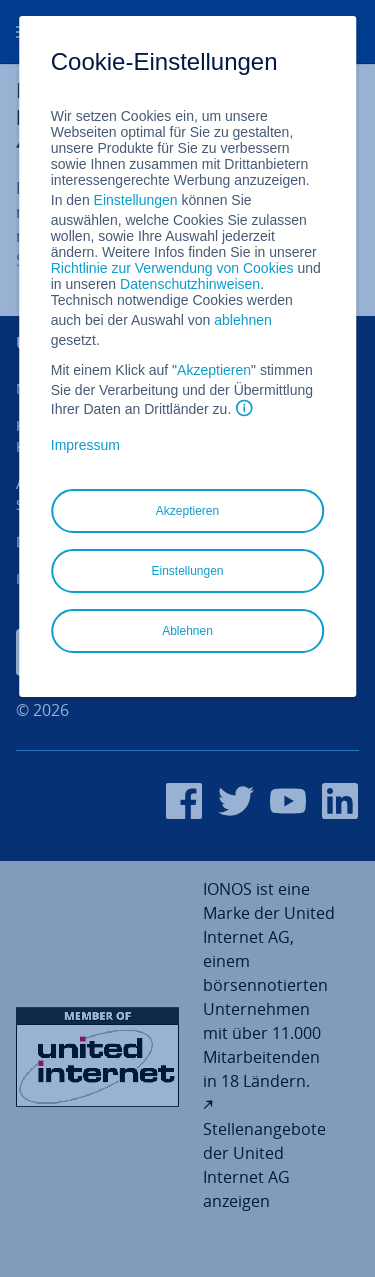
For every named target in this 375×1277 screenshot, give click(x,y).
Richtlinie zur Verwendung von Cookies (172, 268)
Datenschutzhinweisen (190, 284)
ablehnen (243, 320)
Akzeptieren (214, 370)
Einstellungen (136, 200)
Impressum (85, 445)
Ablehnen (187, 631)
